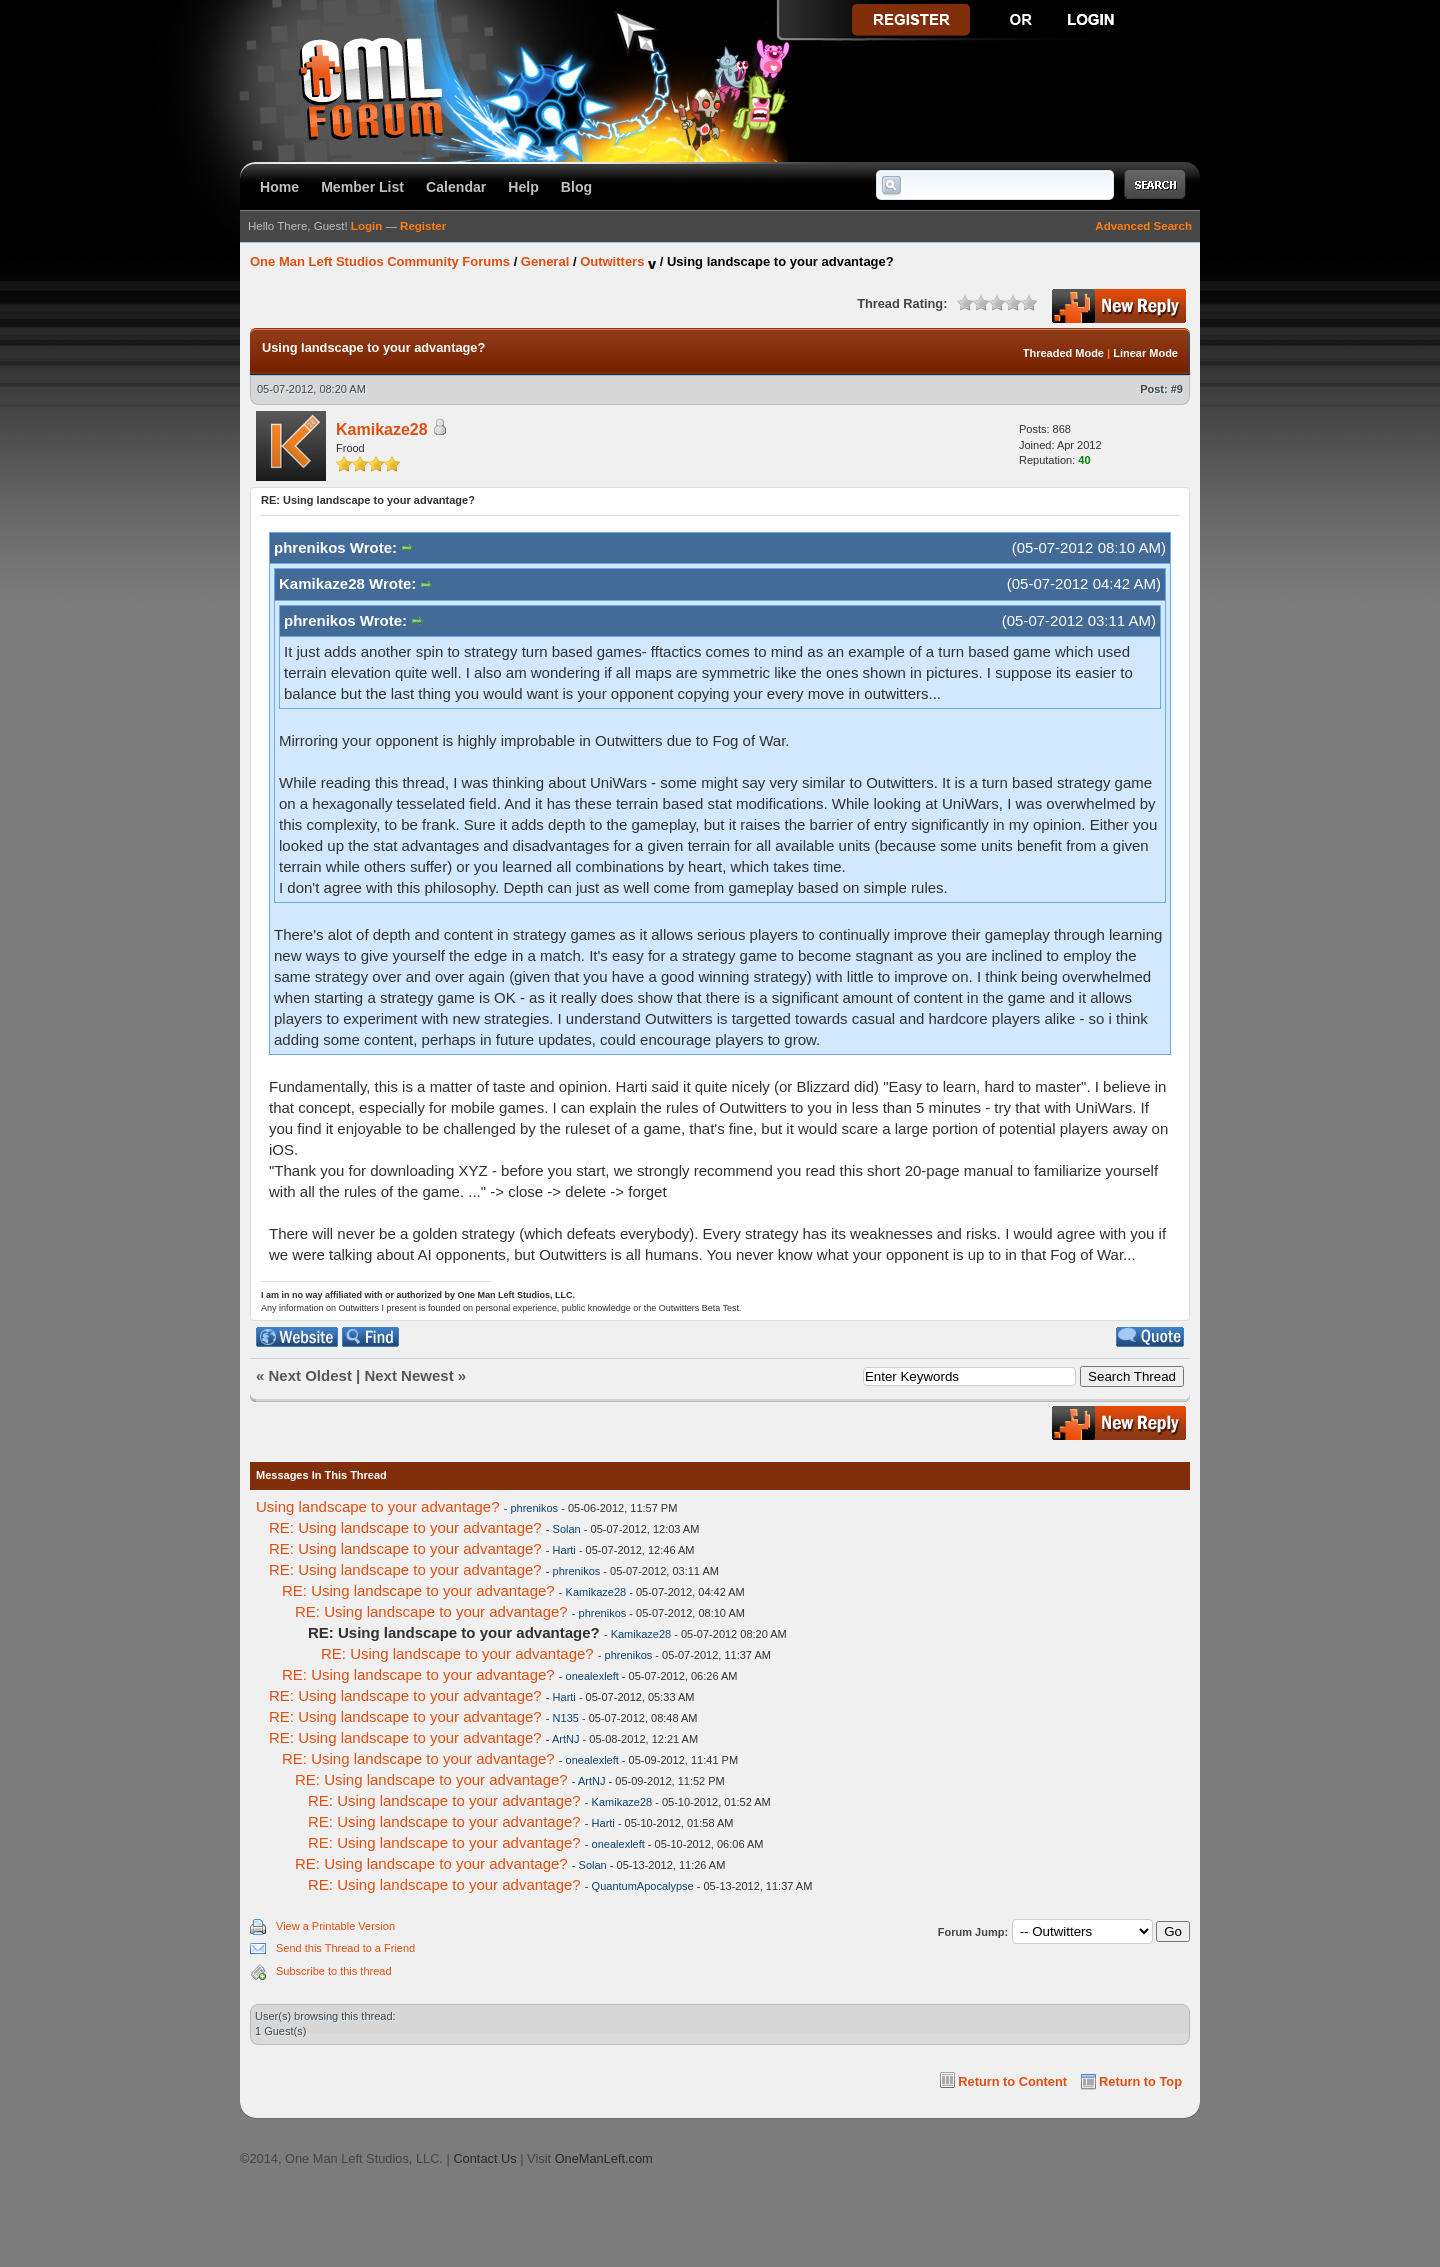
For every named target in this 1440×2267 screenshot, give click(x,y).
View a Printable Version (335, 1926)
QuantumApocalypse (643, 1886)
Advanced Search (1143, 226)
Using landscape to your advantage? (378, 1506)
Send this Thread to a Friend (345, 1948)
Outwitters (612, 261)
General (545, 261)
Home (279, 187)
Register (423, 226)
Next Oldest (310, 1375)
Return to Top (1140, 2081)
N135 (566, 1718)
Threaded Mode (1063, 353)
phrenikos (534, 1508)
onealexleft (592, 1676)
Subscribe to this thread (334, 1971)
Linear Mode (1145, 353)
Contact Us (484, 2158)
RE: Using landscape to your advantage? (405, 1527)
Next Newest (408, 1375)
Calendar (456, 187)
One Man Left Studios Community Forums (380, 261)
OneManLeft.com (604, 2158)
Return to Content (1012, 2081)
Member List (362, 187)
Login (366, 226)
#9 (1177, 389)
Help (523, 187)
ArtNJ (566, 1739)
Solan (567, 1529)
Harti (564, 1550)
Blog (576, 187)
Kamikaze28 (382, 429)
